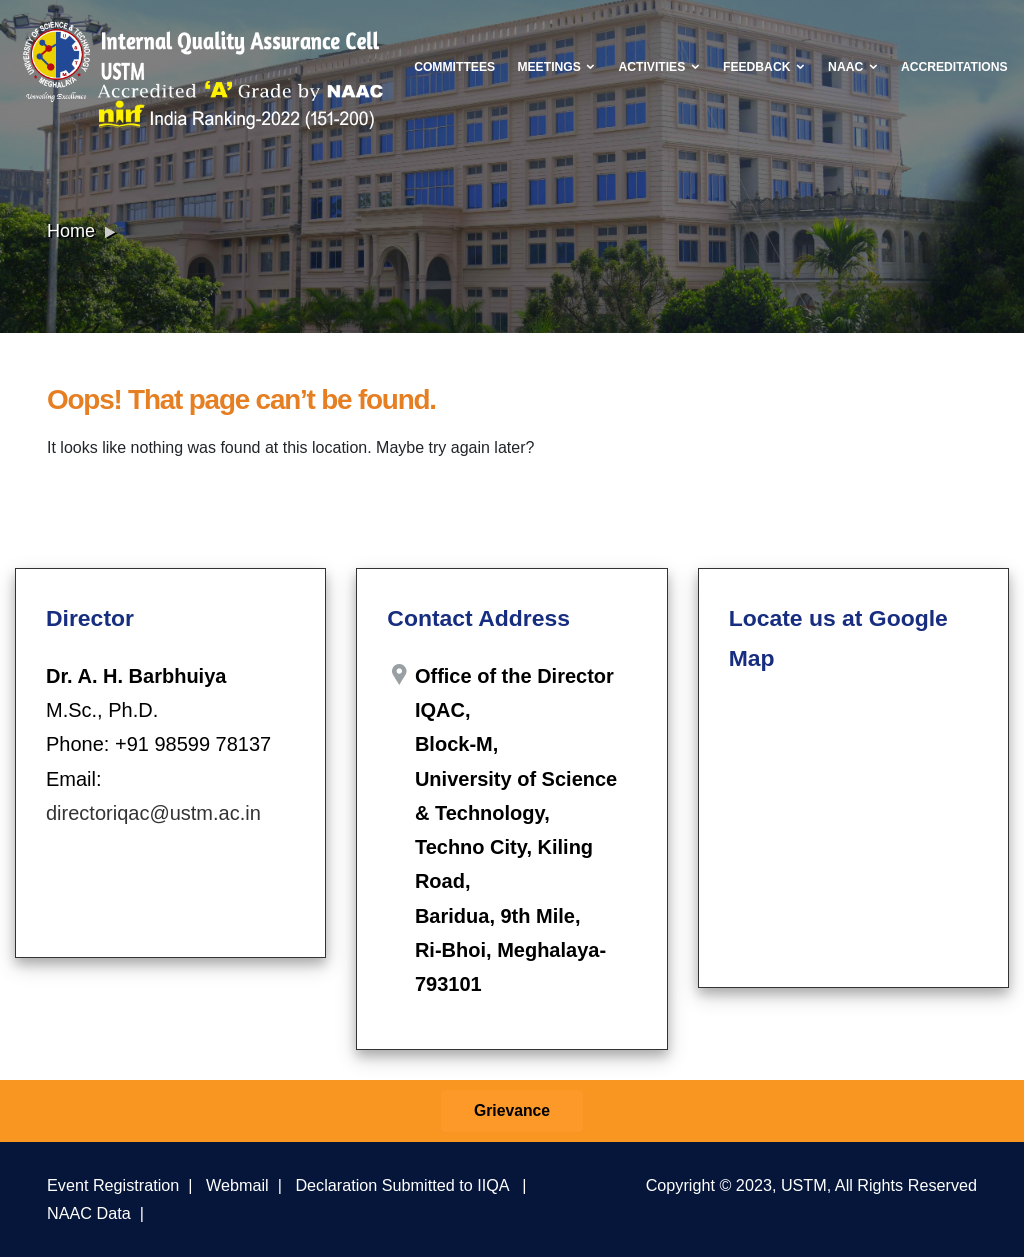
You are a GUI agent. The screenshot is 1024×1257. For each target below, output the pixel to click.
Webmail (237, 1185)
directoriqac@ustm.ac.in (153, 813)
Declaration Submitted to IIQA (401, 1185)
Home (71, 231)
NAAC (853, 67)
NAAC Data (89, 1213)
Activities (660, 67)
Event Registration (113, 1185)
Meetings (556, 67)
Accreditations (954, 67)
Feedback (764, 67)
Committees (454, 67)
